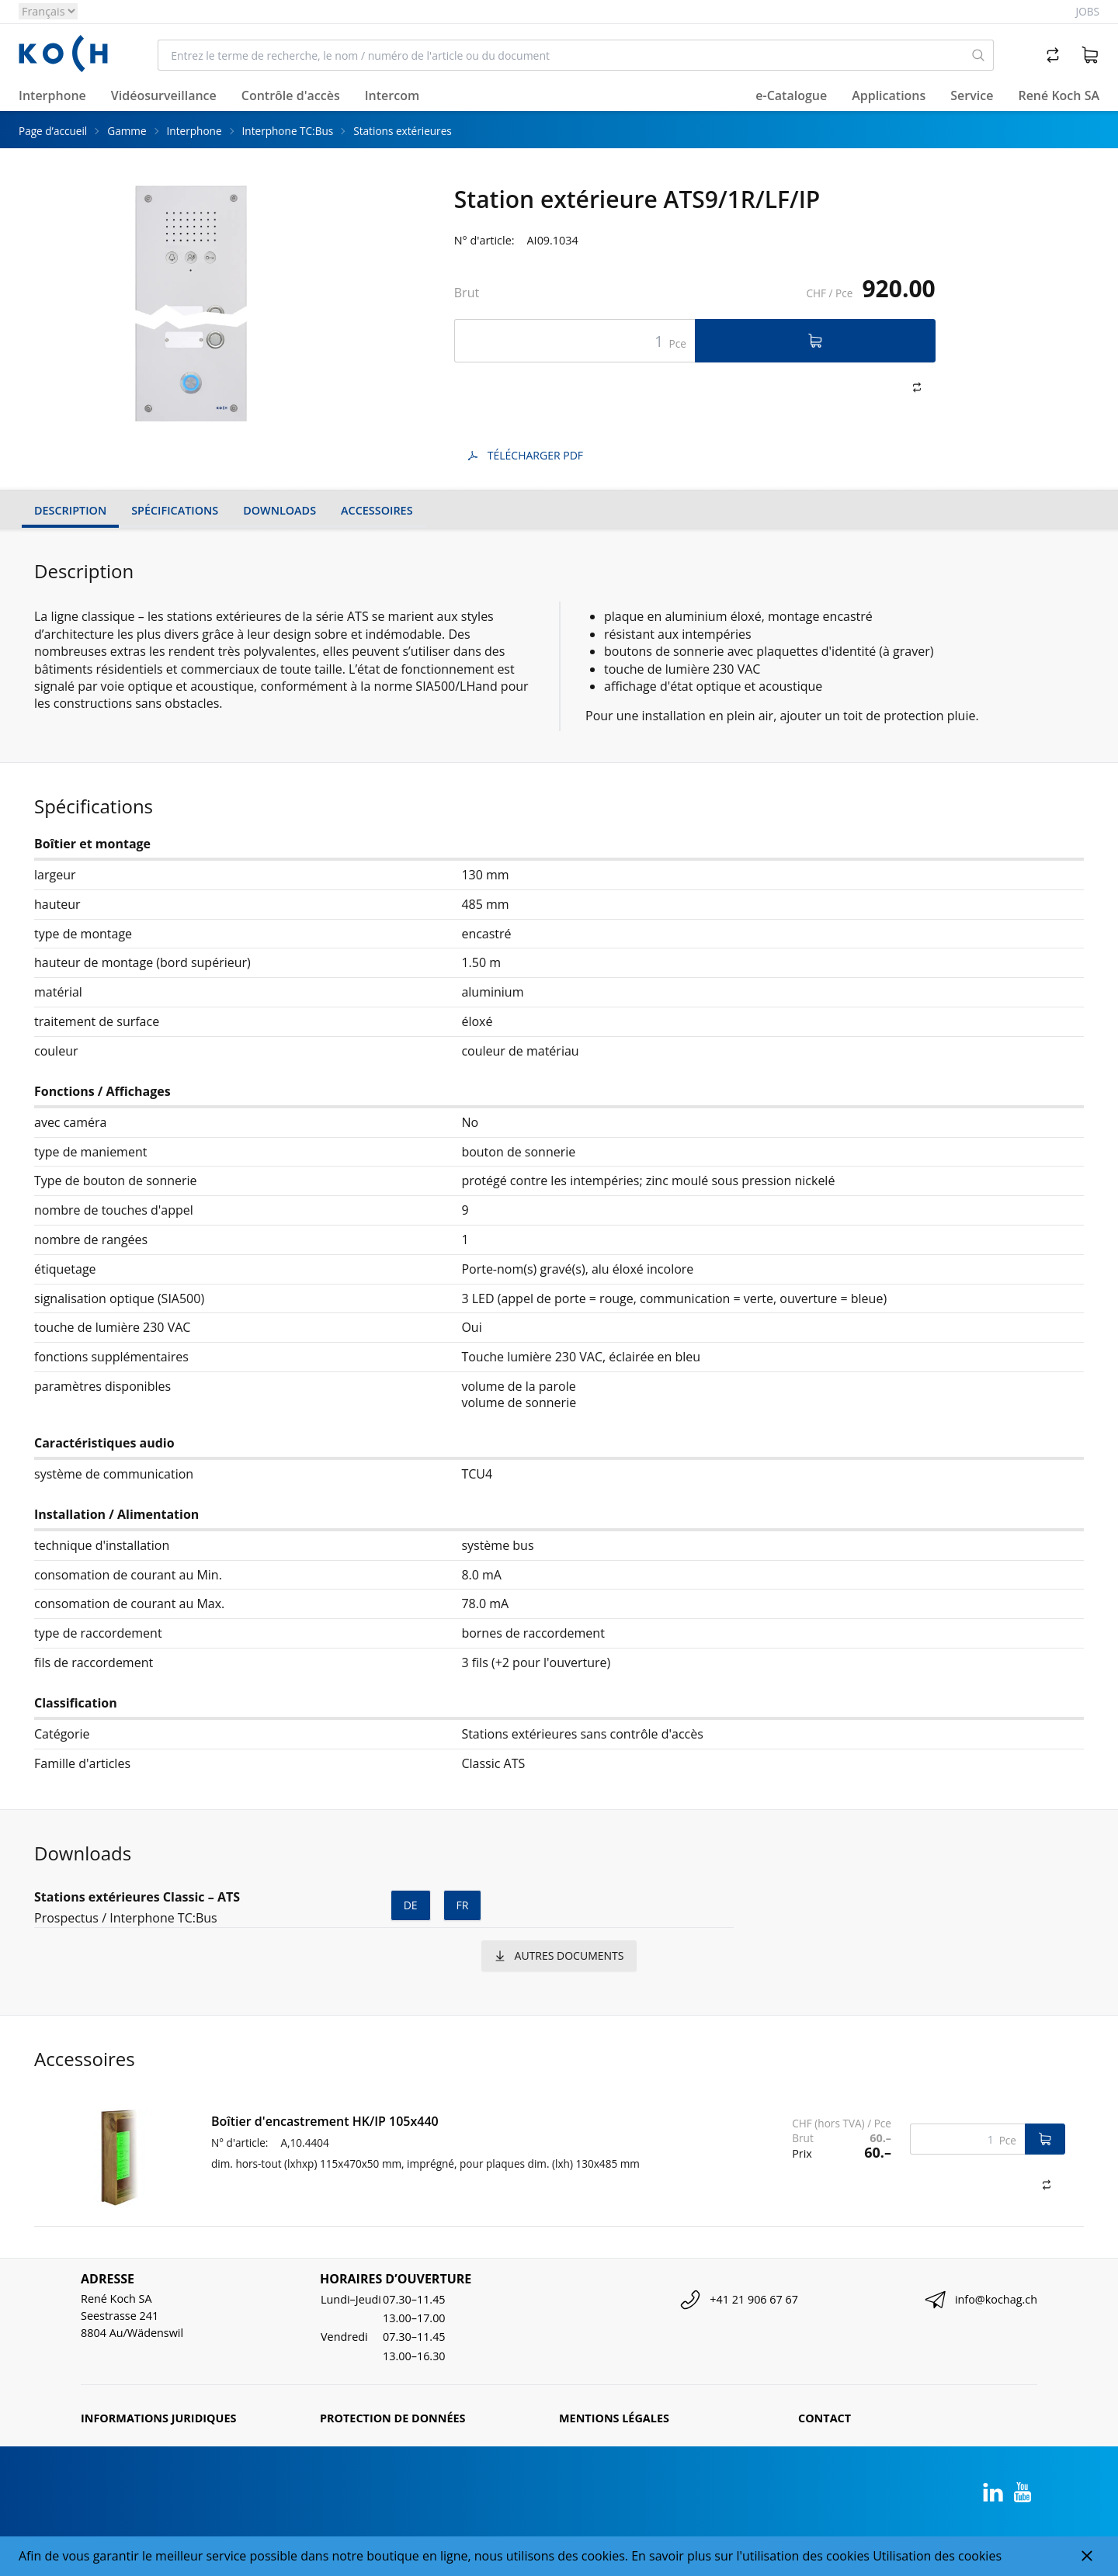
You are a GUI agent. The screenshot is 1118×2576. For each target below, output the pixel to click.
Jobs (1087, 11)
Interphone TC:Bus (288, 130)
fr (463, 1905)
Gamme (126, 130)
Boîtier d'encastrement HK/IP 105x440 (325, 2121)
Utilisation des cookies (937, 2555)
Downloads (279, 510)
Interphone (194, 130)
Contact (824, 2418)
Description (70, 510)
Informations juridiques (158, 2418)
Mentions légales (614, 2418)
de (411, 1905)
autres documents (559, 1955)
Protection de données (393, 2418)
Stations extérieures (402, 130)
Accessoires (376, 510)
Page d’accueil (53, 130)
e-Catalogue (791, 95)
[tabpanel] (191, 303)
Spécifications (174, 510)
